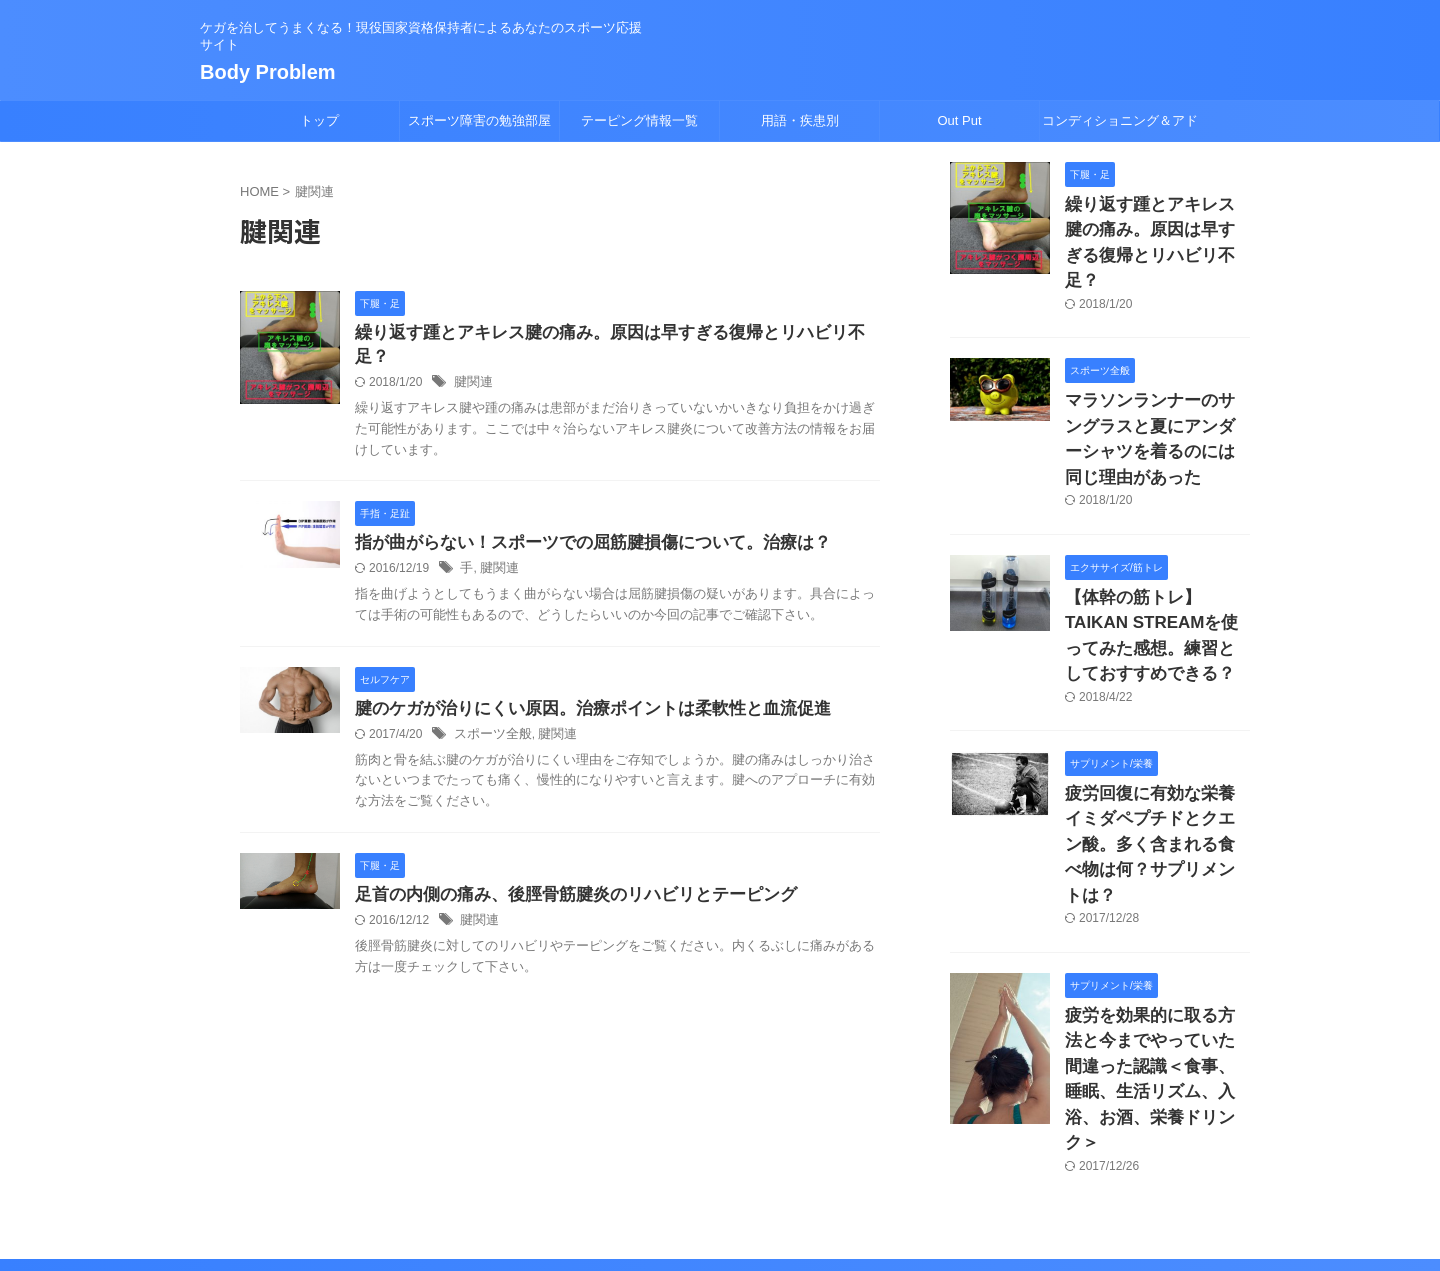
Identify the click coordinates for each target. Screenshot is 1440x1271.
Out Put (959, 120)
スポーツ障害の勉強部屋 (479, 120)
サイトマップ (644, 1140)
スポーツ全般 (490, 715)
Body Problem (268, 72)
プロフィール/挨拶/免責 (768, 1140)
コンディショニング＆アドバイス (1120, 127)
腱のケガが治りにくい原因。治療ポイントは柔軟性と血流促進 (579, 688)
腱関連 (472, 360)
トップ (319, 120)
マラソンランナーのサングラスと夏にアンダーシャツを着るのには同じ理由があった (1156, 387)
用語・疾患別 (800, 120)
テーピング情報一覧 (639, 120)
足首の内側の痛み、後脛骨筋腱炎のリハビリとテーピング (563, 876)
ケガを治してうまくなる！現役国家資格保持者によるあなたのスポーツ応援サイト (720, 1178)
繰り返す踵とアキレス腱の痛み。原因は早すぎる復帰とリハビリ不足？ (611, 333)
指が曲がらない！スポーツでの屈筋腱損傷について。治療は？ (579, 521)
